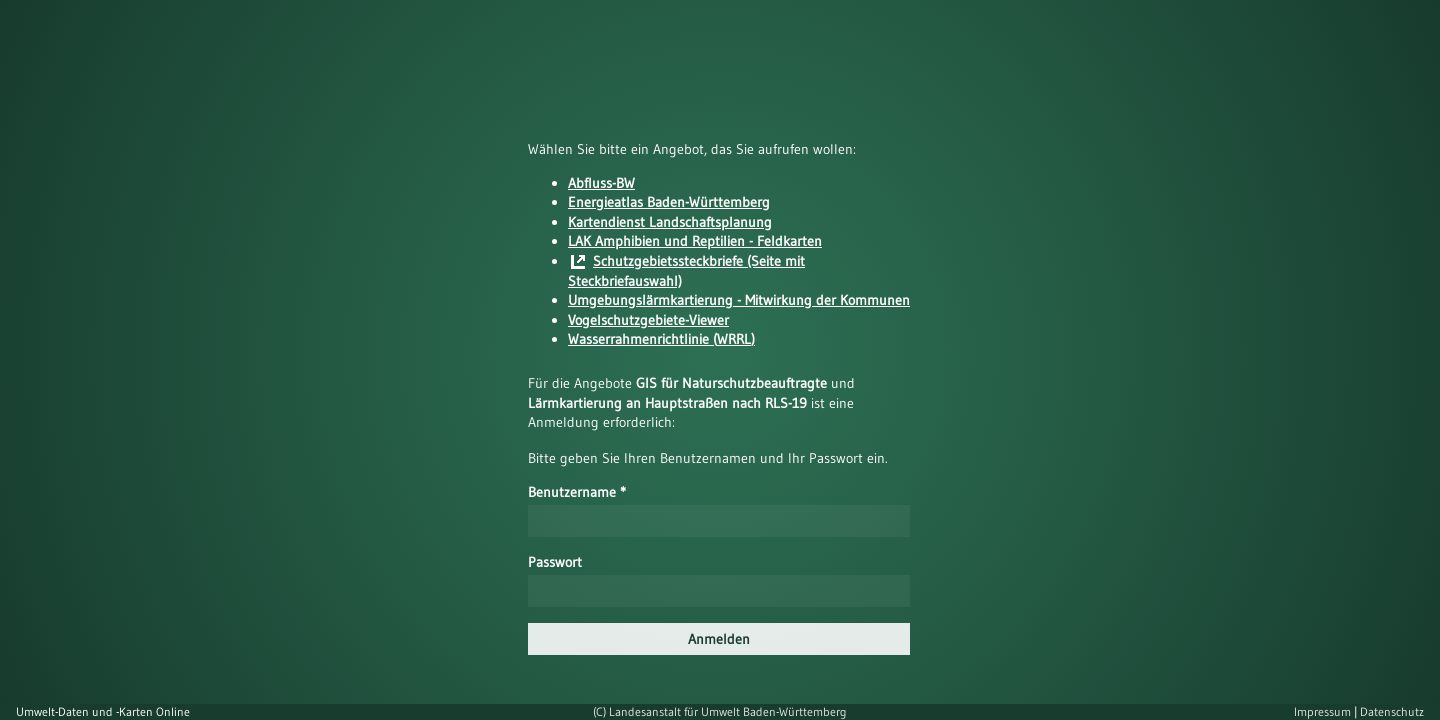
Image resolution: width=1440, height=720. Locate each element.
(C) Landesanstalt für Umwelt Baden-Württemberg (720, 711)
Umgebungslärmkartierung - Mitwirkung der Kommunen (739, 300)
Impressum (1324, 711)
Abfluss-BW (601, 183)
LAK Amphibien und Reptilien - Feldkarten (695, 241)
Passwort (555, 562)
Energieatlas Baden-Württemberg (669, 202)
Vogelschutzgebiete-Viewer (648, 320)
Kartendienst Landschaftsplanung (670, 222)
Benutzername (577, 492)
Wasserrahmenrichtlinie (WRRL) (661, 339)
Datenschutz (1392, 711)
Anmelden (719, 639)
